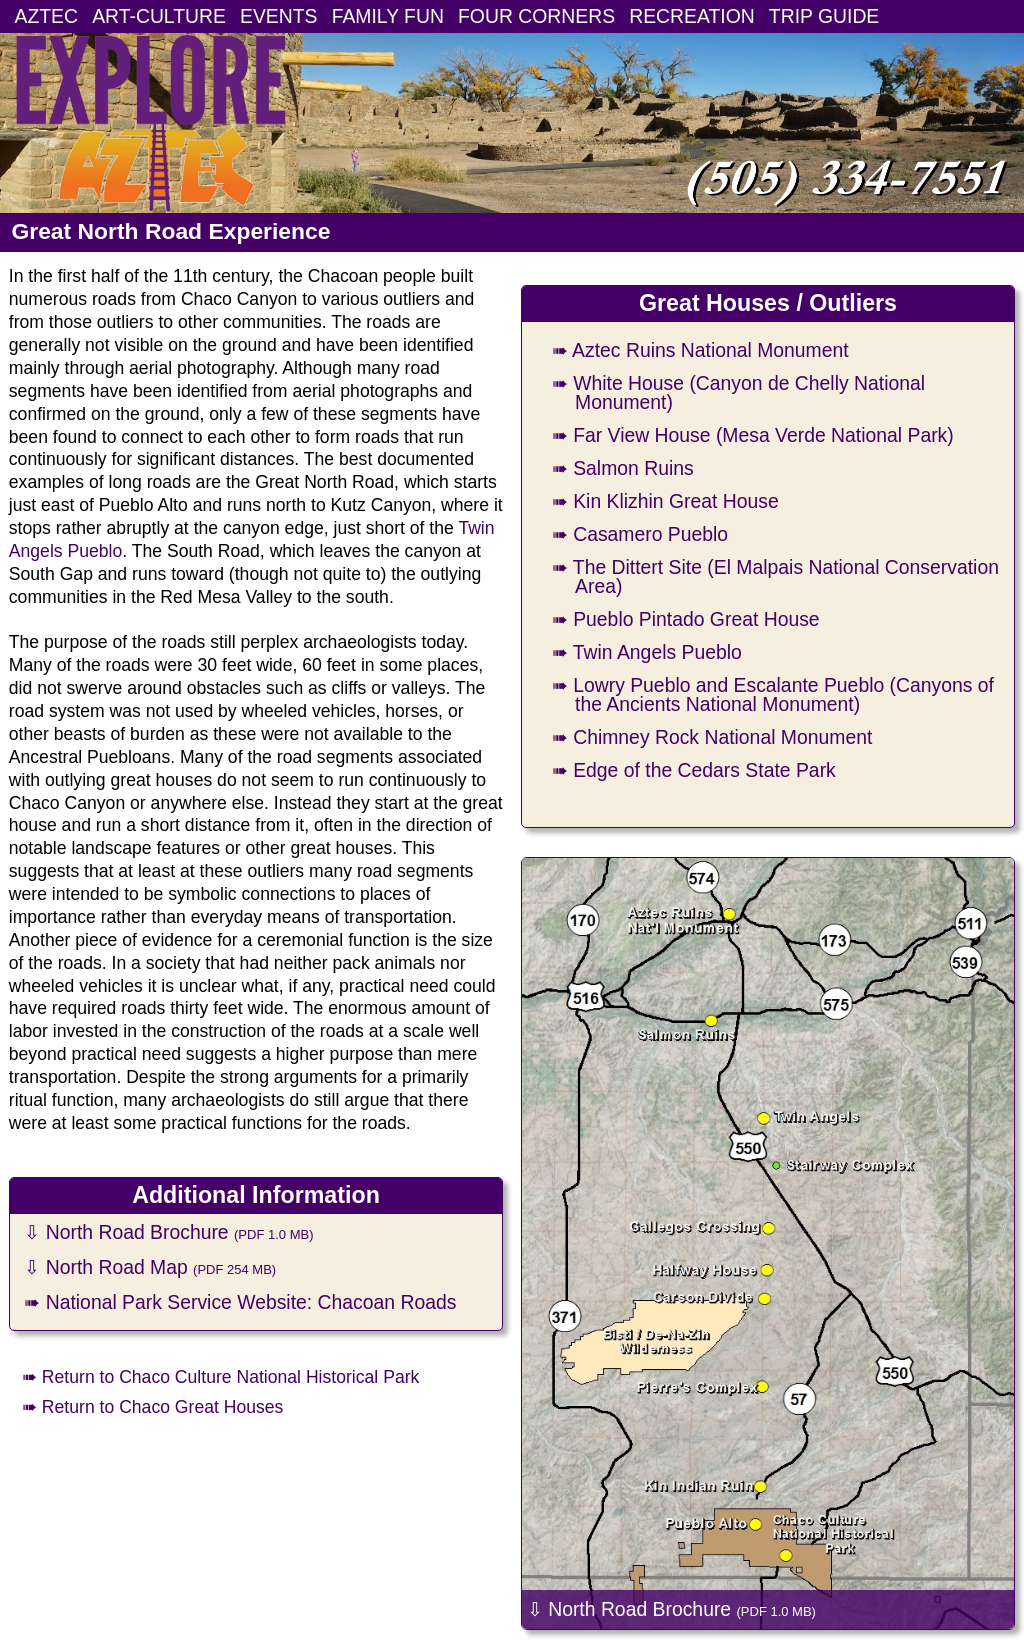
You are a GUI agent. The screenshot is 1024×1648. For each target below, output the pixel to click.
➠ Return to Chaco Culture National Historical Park (220, 1377)
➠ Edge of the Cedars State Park (694, 770)
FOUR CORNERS (536, 16)
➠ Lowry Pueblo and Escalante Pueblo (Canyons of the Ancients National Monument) (773, 694)
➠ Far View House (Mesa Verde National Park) (753, 435)
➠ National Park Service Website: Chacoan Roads (240, 1302)
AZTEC (46, 16)
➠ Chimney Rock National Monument (712, 737)
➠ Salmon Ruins (623, 468)
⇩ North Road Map (150, 1267)
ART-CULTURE (159, 16)
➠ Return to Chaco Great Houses (152, 1407)
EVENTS (278, 16)
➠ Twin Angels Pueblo (647, 652)
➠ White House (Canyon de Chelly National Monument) (738, 392)
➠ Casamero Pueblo (640, 534)
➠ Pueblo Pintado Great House (686, 619)
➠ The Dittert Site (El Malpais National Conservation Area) (775, 576)
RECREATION (692, 16)
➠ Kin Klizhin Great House (665, 501)
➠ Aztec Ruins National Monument (700, 350)
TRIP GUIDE (824, 16)
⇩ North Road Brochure (168, 1232)
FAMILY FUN (388, 16)
